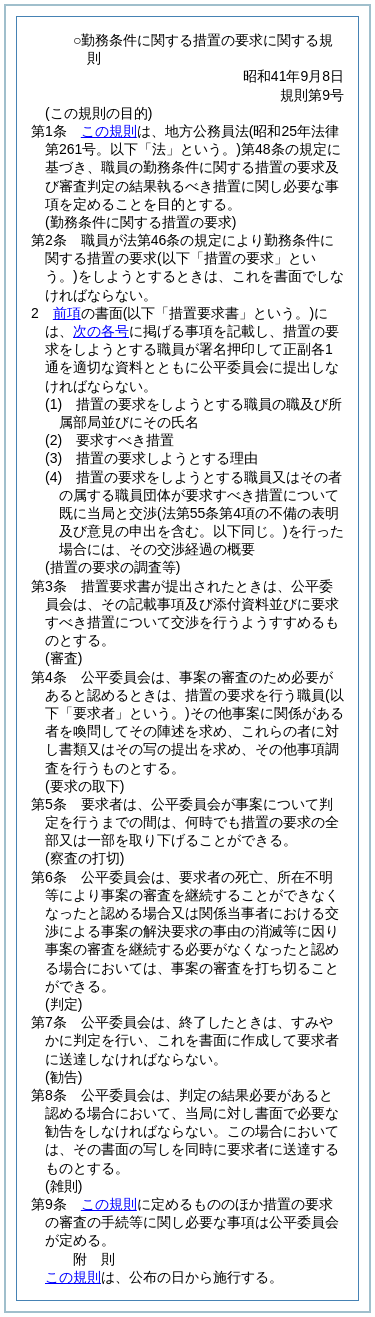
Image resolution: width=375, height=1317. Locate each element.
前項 (67, 313)
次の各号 (101, 331)
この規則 (109, 131)
